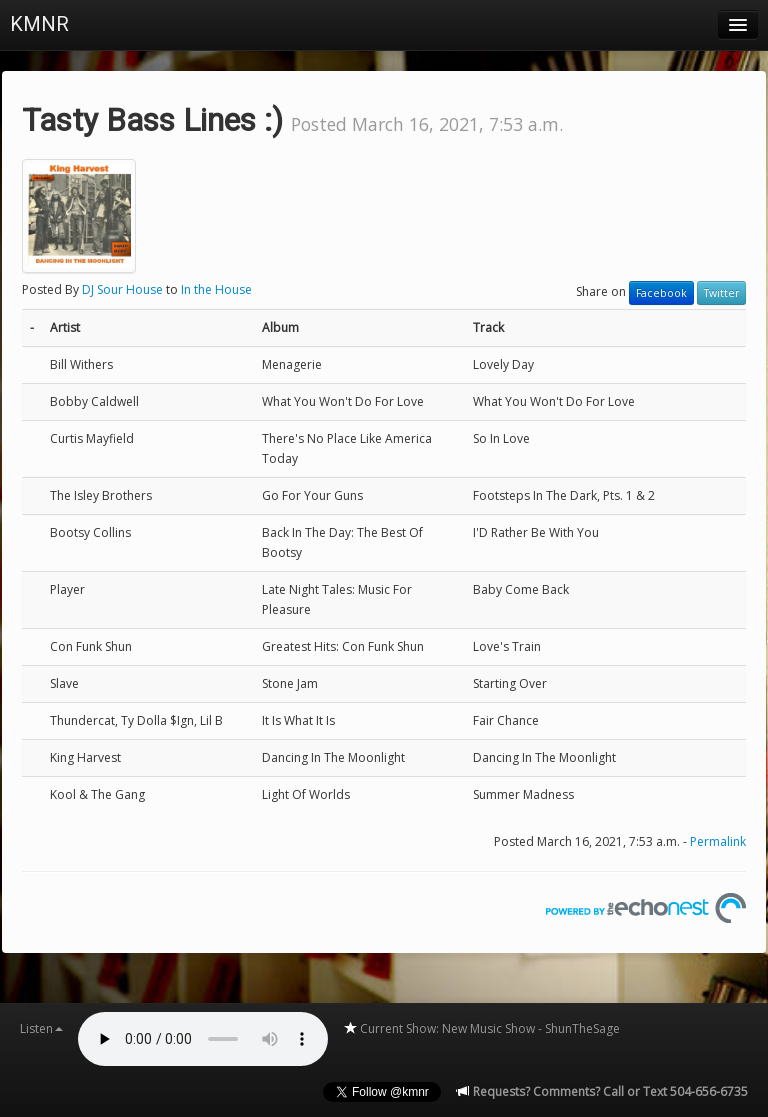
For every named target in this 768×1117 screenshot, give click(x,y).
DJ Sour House (122, 289)
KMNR (39, 24)
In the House (216, 289)
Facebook (661, 293)
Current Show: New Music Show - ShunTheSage (481, 1028)
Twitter (721, 293)
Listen (41, 1028)
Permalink (718, 841)
